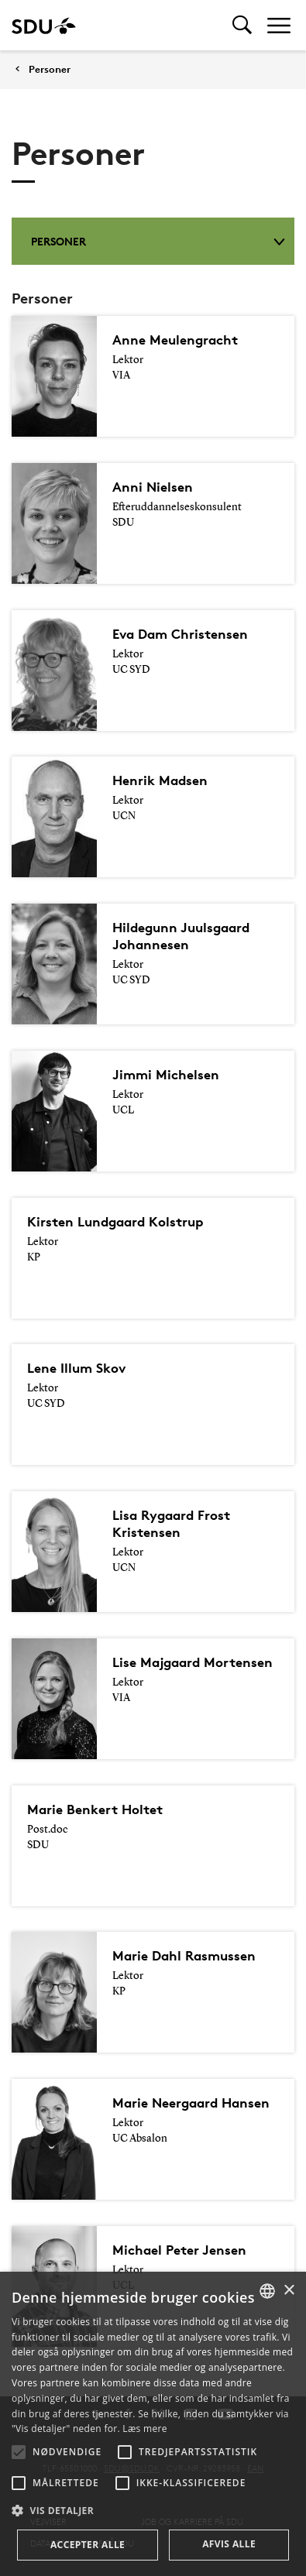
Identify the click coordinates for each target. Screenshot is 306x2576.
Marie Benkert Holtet (95, 1809)
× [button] (288, 2290)
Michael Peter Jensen (179, 2250)
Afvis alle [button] (229, 2543)
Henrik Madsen (160, 780)
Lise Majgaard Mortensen (192, 1662)
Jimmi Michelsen (165, 1074)
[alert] (153, 2424)
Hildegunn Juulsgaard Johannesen (180, 935)
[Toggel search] (242, 25)
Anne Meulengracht (175, 339)
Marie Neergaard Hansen (191, 2102)
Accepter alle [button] (87, 2544)
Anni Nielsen (152, 486)
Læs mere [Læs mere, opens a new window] (144, 2428)
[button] (18, 2452)
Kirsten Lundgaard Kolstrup (115, 1221)
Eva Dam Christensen (180, 634)
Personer (49, 69)
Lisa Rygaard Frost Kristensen (171, 1523)
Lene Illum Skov (76, 1368)
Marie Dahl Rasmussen (184, 1955)
